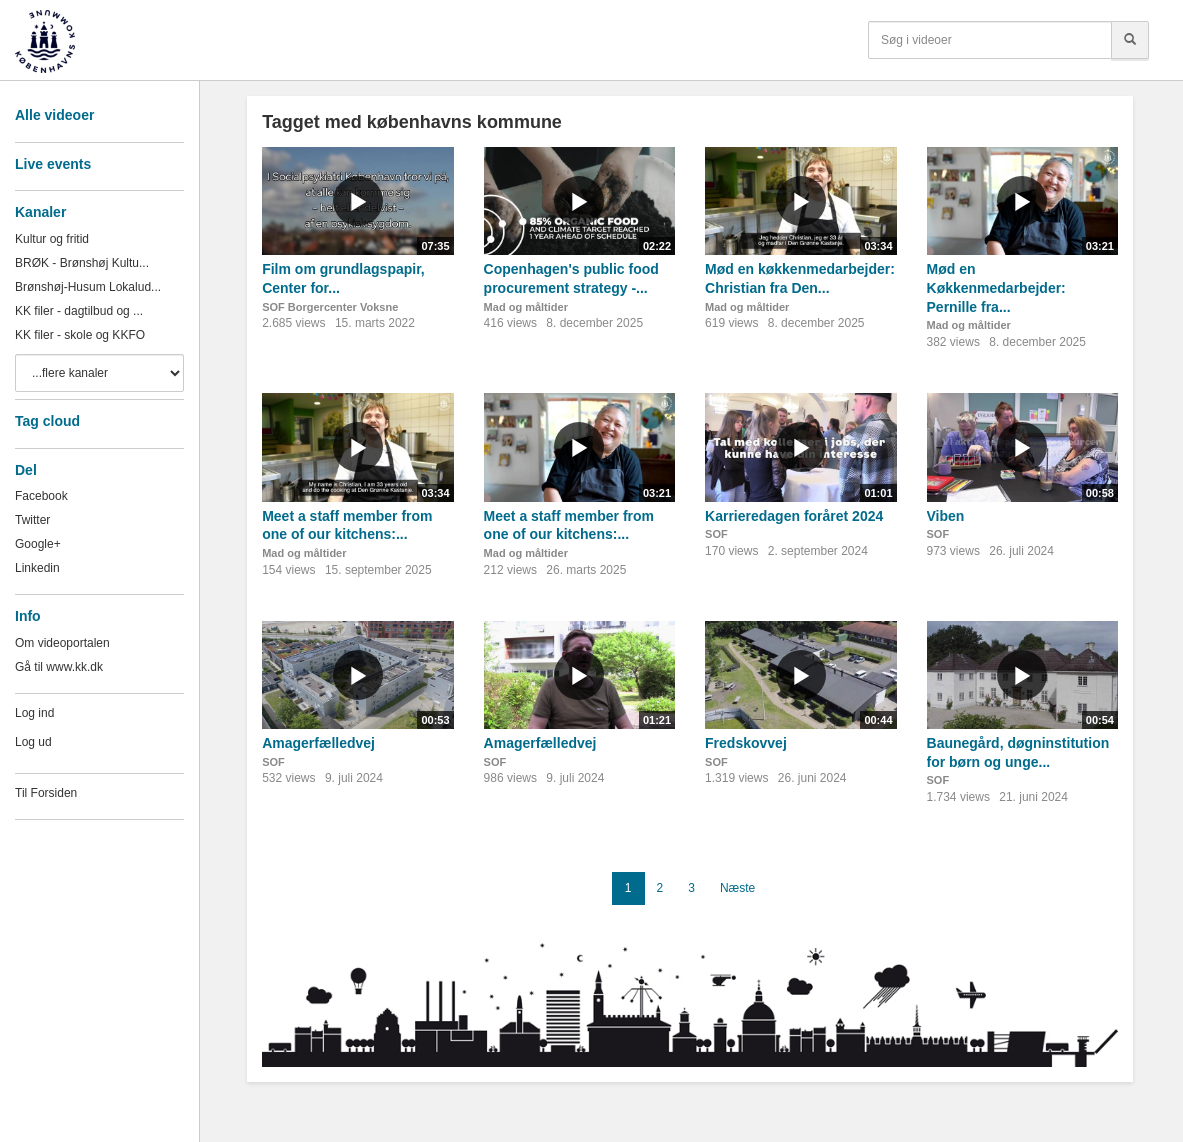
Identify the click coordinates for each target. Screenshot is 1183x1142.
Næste (737, 888)
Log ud (33, 742)
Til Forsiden (46, 793)
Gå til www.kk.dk (59, 667)
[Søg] (1130, 40)
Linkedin (37, 568)
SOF (716, 534)
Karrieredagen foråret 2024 (794, 516)
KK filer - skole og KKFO (80, 335)
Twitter (32, 520)
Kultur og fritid (52, 239)
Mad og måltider (526, 307)
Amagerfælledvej (318, 743)
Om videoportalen (62, 643)
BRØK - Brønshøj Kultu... (82, 263)
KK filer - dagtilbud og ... (79, 311)
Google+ (38, 544)
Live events (53, 164)
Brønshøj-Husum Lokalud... (88, 287)
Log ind (34, 713)
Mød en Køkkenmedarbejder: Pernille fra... (996, 287)
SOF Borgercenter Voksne (330, 307)
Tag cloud (47, 421)
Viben (946, 516)
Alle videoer (54, 115)
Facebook (41, 496)
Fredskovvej (746, 743)
